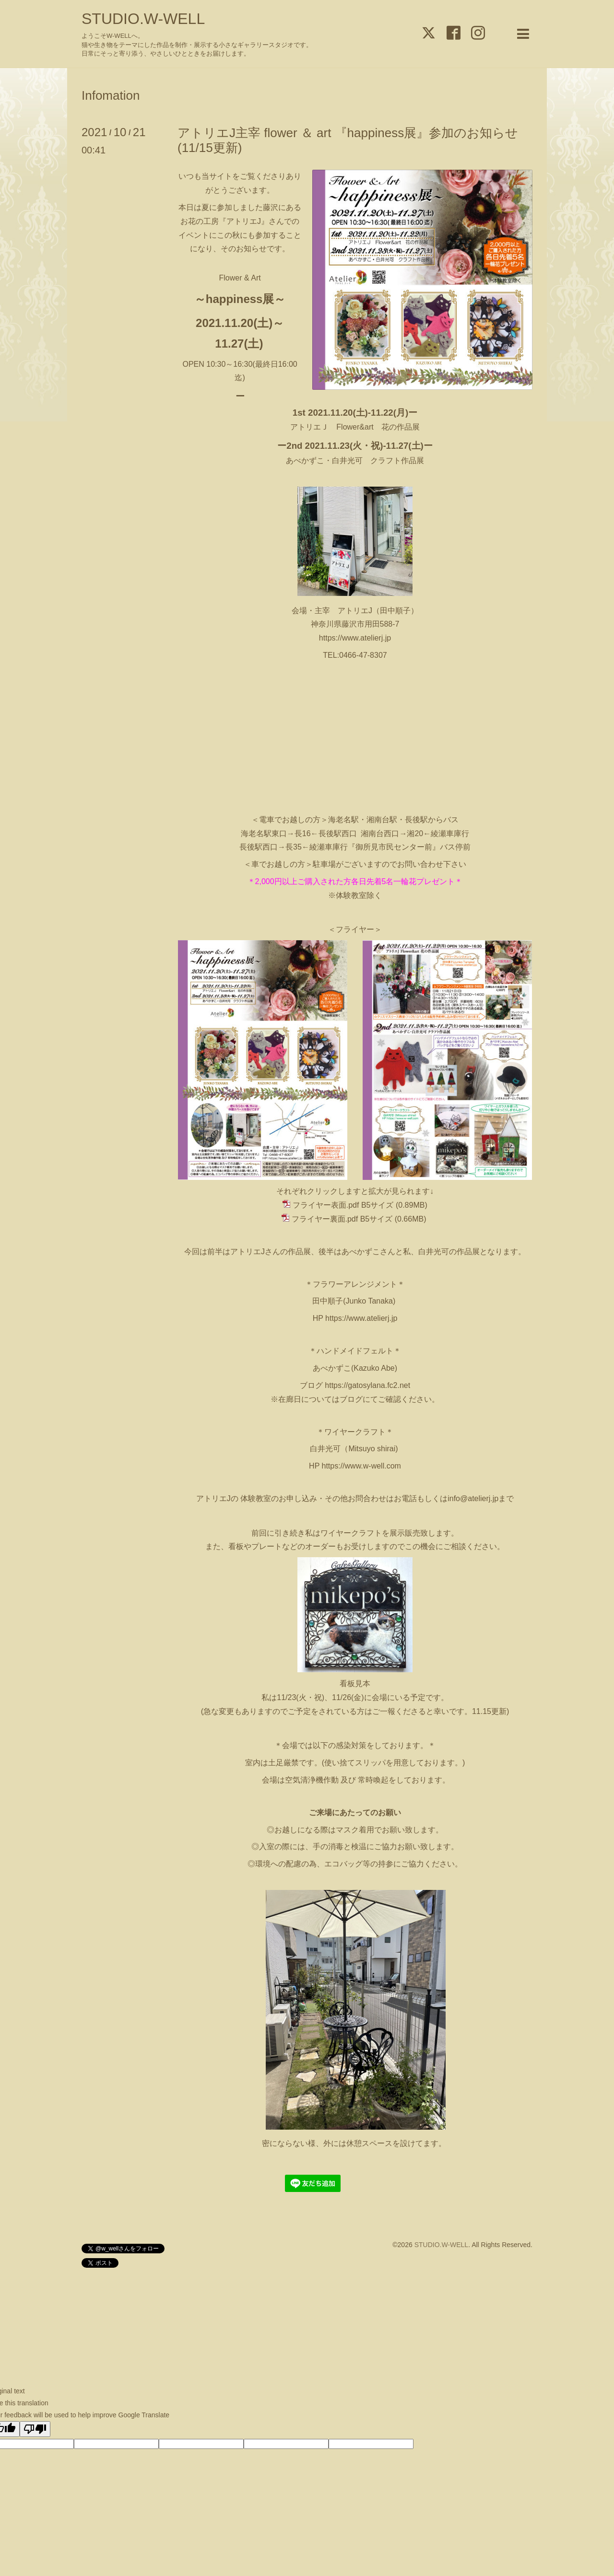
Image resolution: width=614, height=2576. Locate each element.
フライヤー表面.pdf (326, 1205)
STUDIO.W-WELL (143, 18)
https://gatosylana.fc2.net (367, 1385)
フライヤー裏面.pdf (325, 1219)
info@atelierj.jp (473, 1498)
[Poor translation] (35, 2429)
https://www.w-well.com (361, 1466)
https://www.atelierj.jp (355, 638)
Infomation (111, 95)
